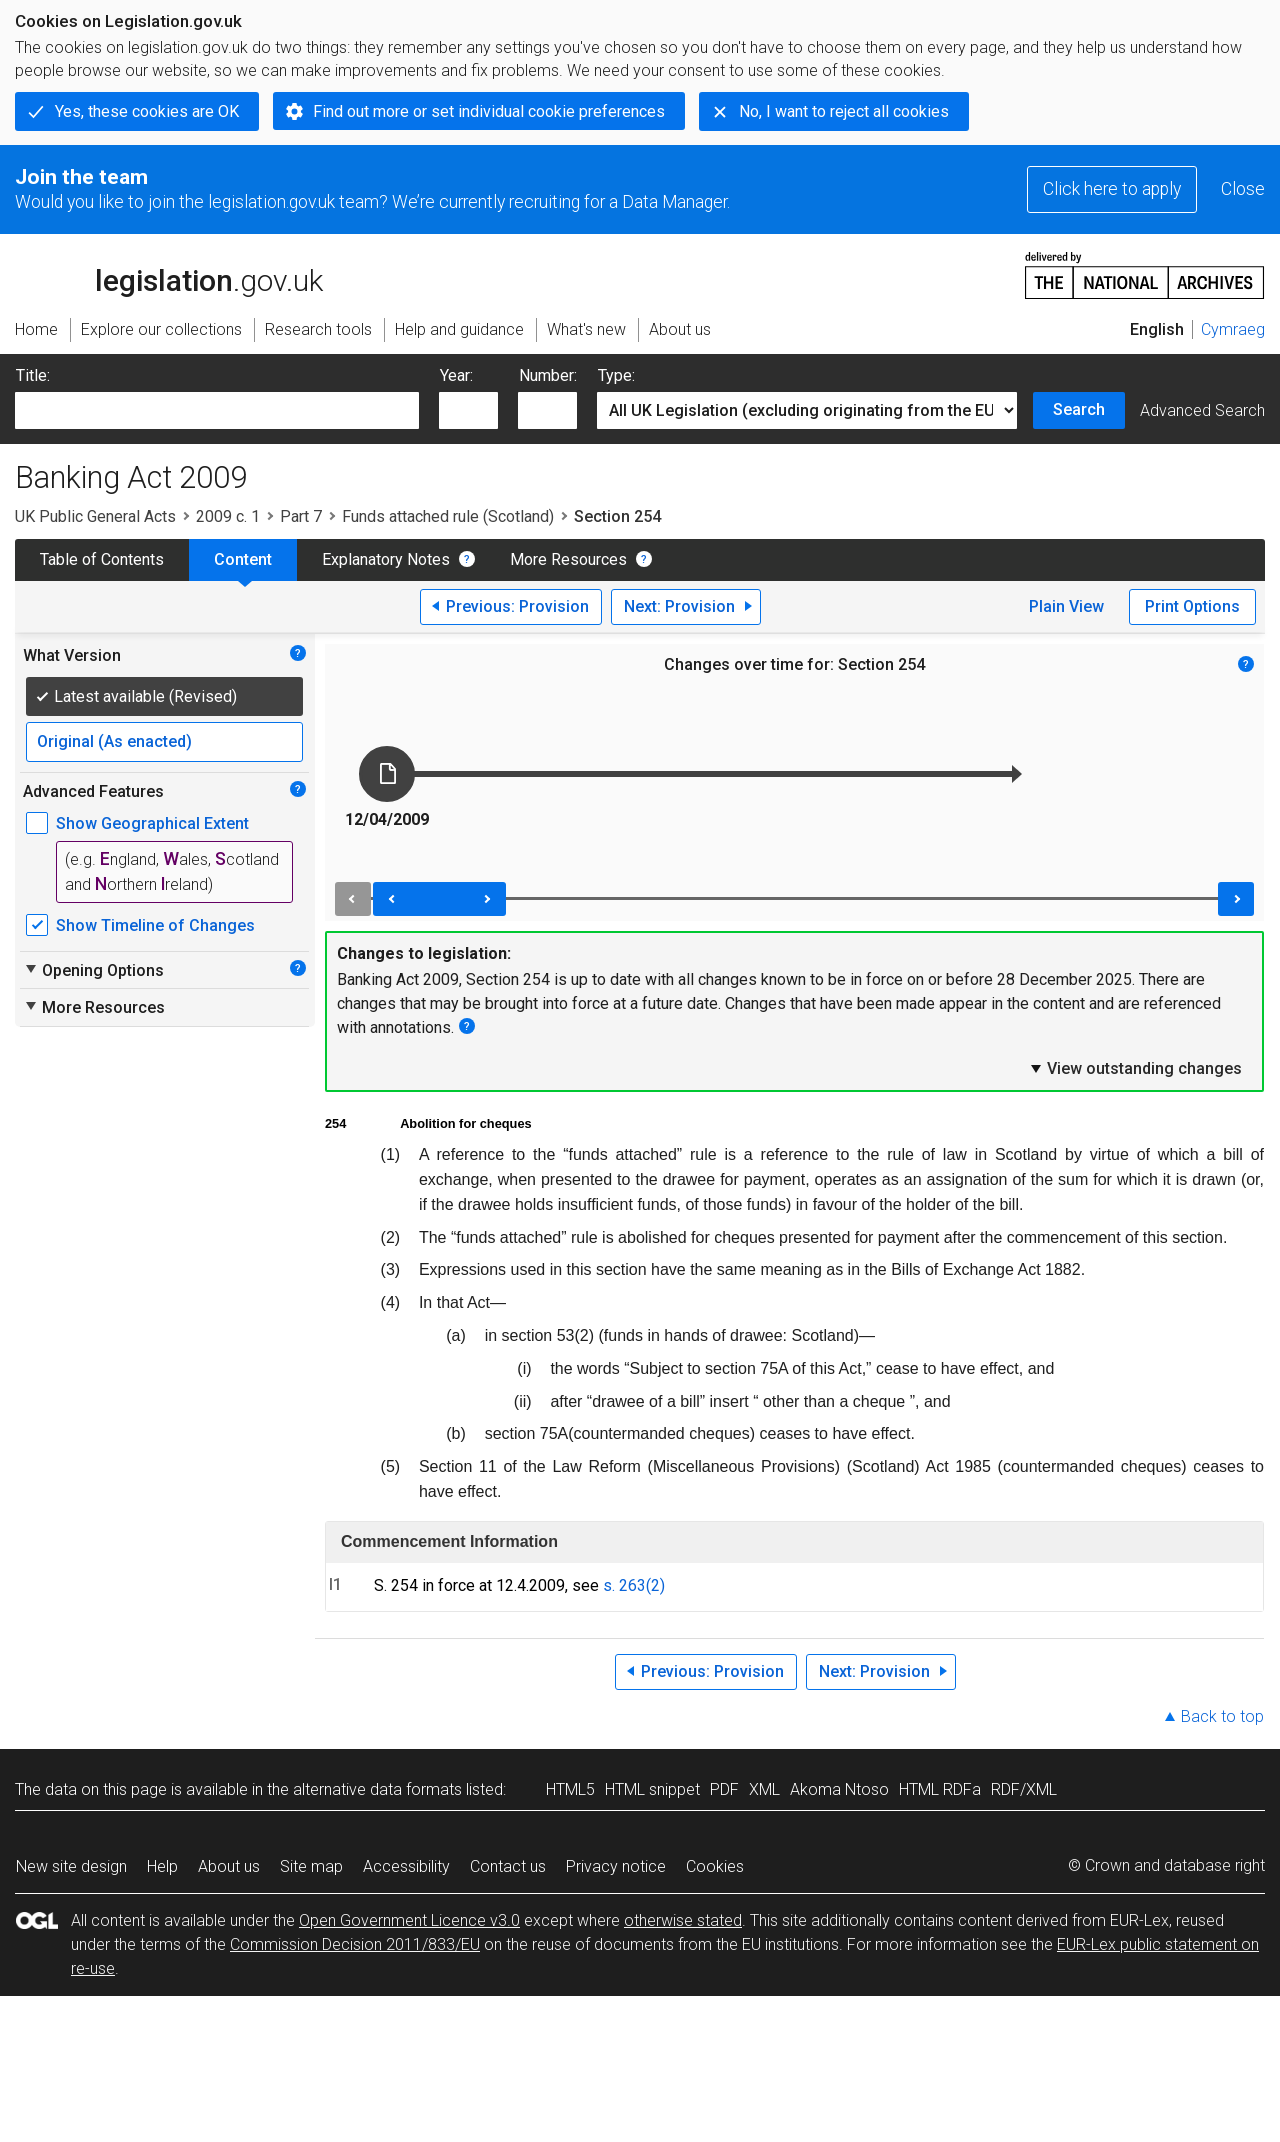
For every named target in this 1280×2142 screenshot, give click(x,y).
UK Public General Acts (95, 516)
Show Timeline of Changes (155, 925)
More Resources (568, 559)
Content (243, 559)
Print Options (1192, 606)
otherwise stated (683, 1920)
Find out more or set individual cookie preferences (489, 111)
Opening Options (93, 970)
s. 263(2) (634, 1585)
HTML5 (570, 1789)
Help (162, 1866)
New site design (71, 1866)
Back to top (1222, 1716)
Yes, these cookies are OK (147, 111)
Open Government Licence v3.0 (409, 1920)
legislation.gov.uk (169, 274)
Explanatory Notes (386, 559)
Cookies (715, 1866)
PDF (724, 1789)
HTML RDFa (940, 1789)
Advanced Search (1202, 410)
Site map (311, 1866)
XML (764, 1789)
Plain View (1066, 606)
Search (1079, 409)
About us (229, 1866)
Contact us (508, 1866)
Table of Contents (102, 559)
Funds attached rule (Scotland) (448, 516)
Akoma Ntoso (839, 1789)
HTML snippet (652, 1789)
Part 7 (301, 516)
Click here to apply (1112, 189)
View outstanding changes (1135, 1068)
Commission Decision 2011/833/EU (355, 1944)
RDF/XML (1024, 1789)
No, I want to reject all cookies (844, 111)
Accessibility (406, 1866)
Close (1243, 189)
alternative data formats (377, 1789)
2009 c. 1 (228, 516)
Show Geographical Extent (152, 823)
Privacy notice (616, 1866)
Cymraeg (1233, 329)
